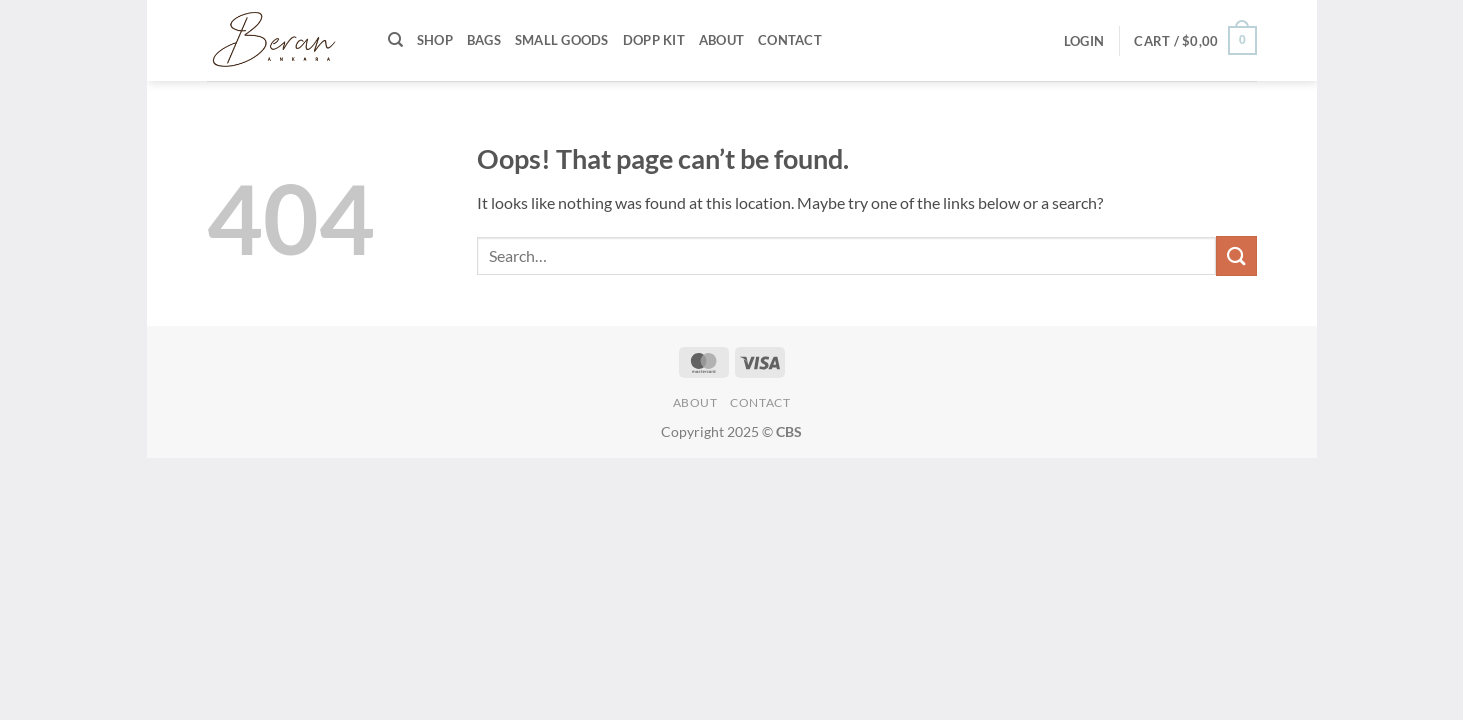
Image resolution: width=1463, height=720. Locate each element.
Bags (484, 40)
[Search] (395, 40)
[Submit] (1236, 255)
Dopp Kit (654, 40)
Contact (790, 40)
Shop (435, 40)
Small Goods (562, 40)
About (721, 40)
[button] (1084, 41)
